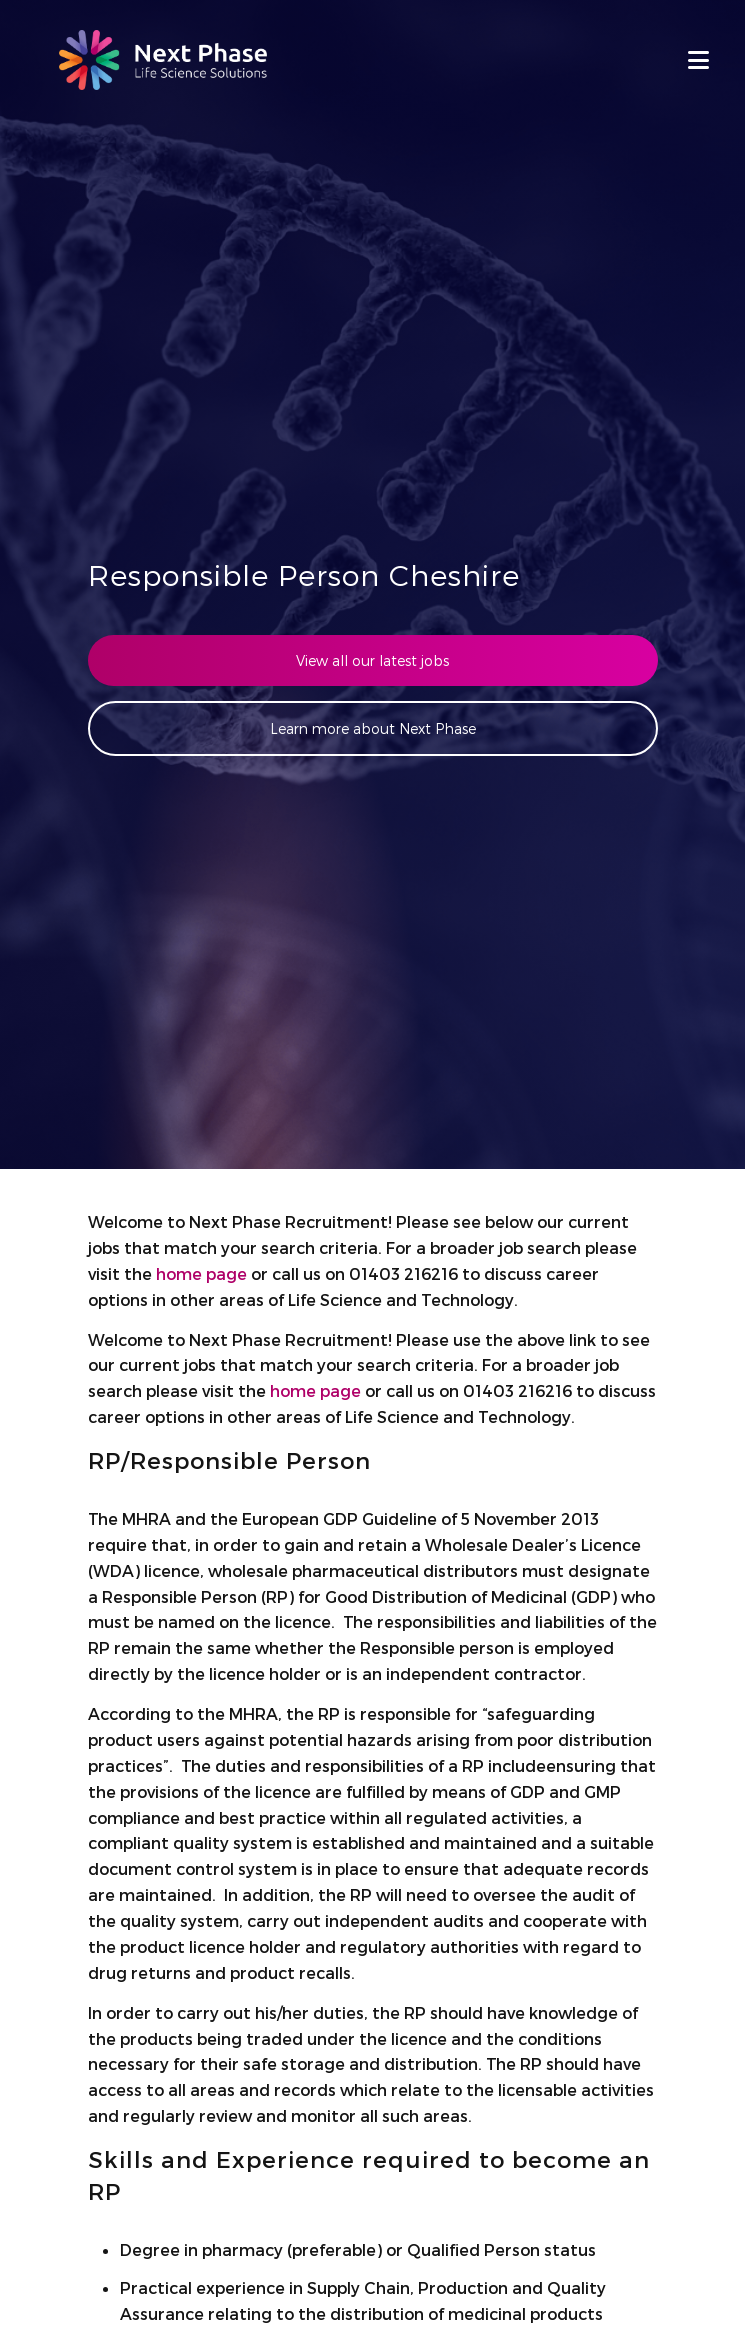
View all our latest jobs (372, 660)
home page (201, 1273)
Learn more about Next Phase (373, 728)
